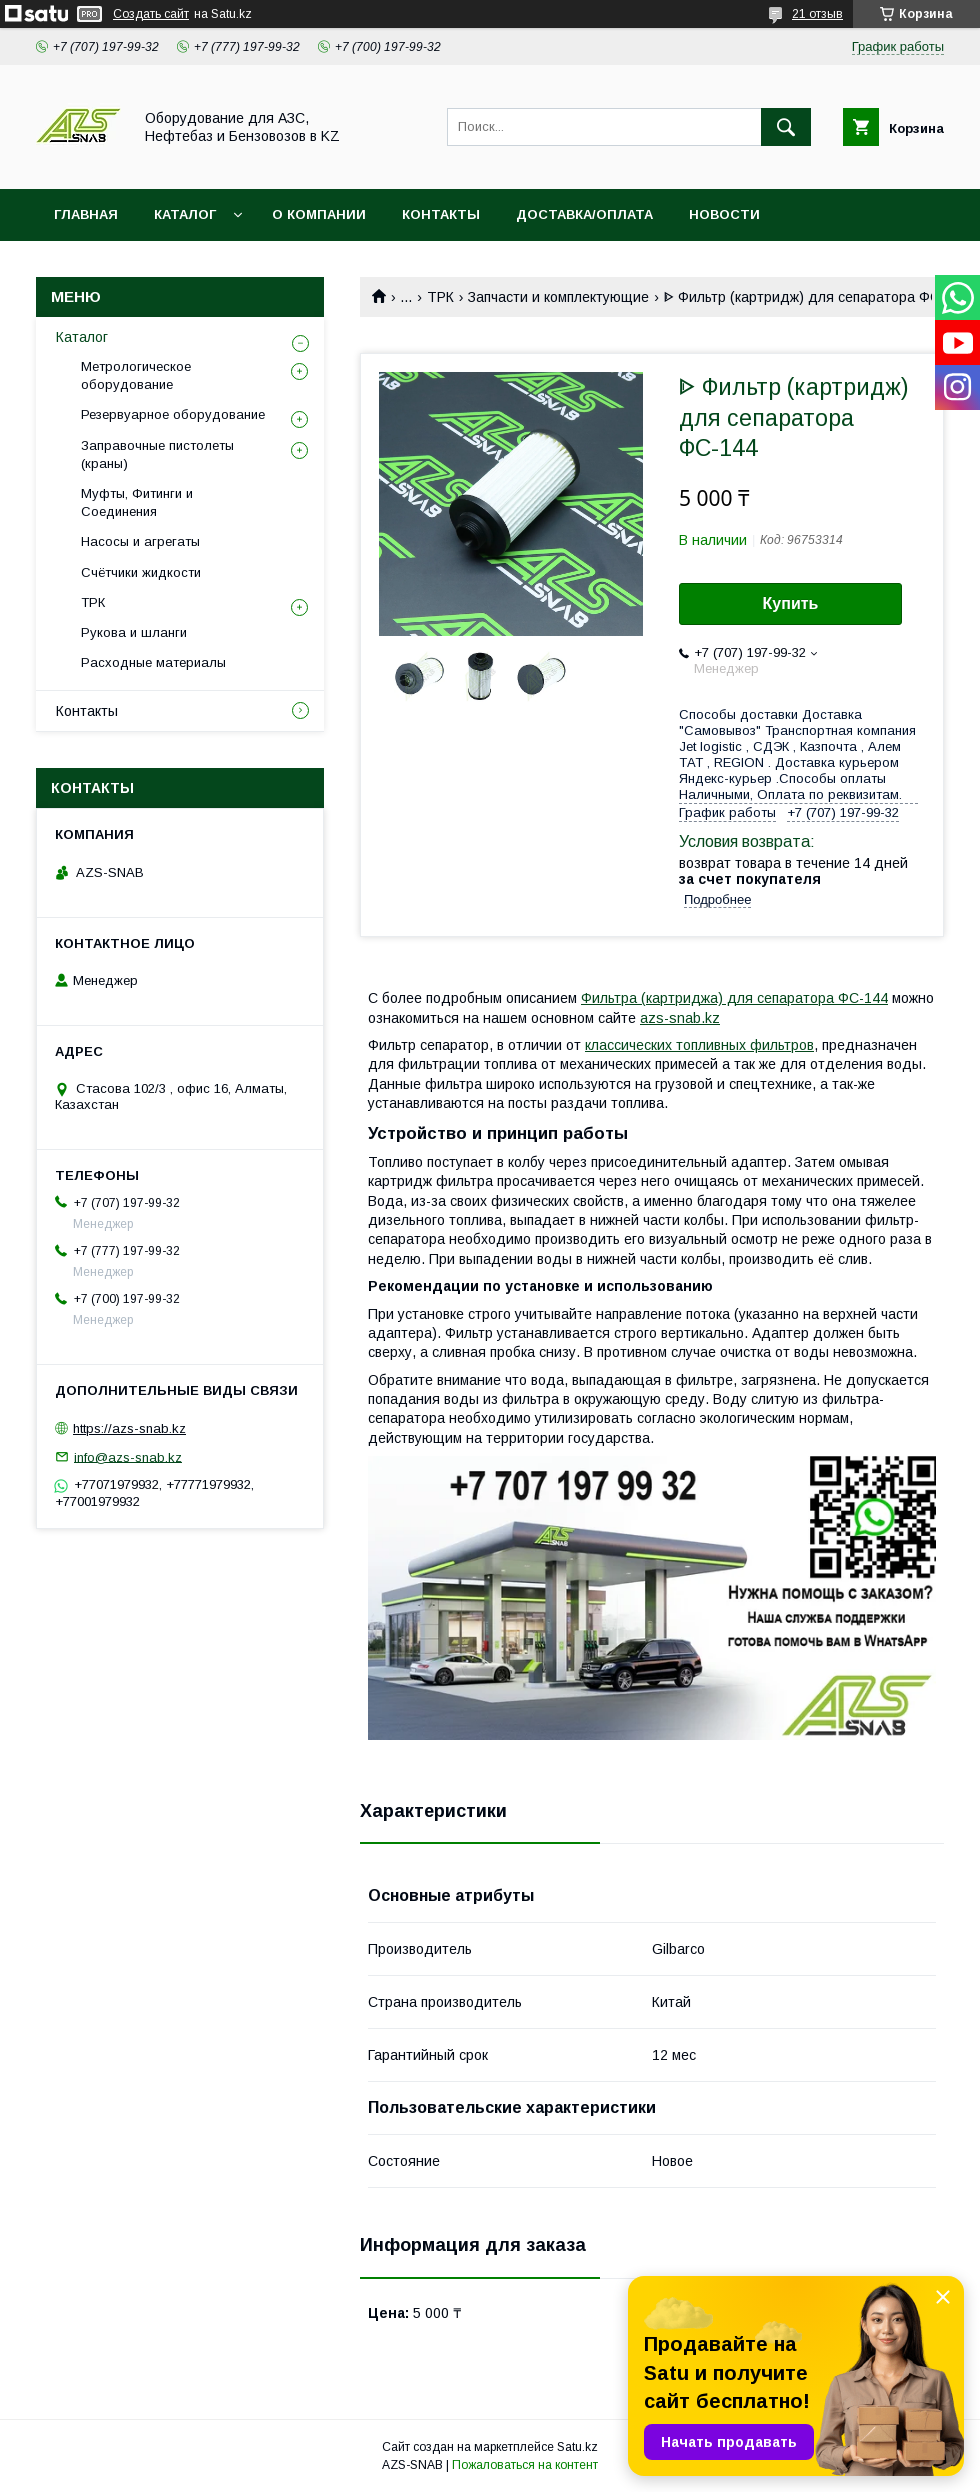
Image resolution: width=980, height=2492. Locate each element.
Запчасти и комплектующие (558, 297)
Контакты (87, 711)
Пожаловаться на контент (525, 2465)
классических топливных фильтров (699, 1045)
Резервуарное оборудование (173, 414)
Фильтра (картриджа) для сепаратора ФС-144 (734, 998)
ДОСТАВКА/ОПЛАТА (584, 214)
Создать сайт (151, 14)
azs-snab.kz (680, 1018)
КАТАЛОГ (185, 214)
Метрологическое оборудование (136, 375)
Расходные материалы (153, 662)
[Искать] (786, 127)
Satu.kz (577, 2447)
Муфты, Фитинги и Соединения (137, 502)
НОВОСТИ (724, 214)
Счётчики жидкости (141, 572)
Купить (791, 603)
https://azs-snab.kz (129, 1428)
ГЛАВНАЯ (86, 214)
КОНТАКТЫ (441, 214)
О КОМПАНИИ (319, 214)
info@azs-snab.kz (128, 1456)
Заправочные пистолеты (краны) (157, 454)
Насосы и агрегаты (140, 541)
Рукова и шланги (134, 632)
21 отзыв (817, 14)
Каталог (82, 337)
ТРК (440, 297)
